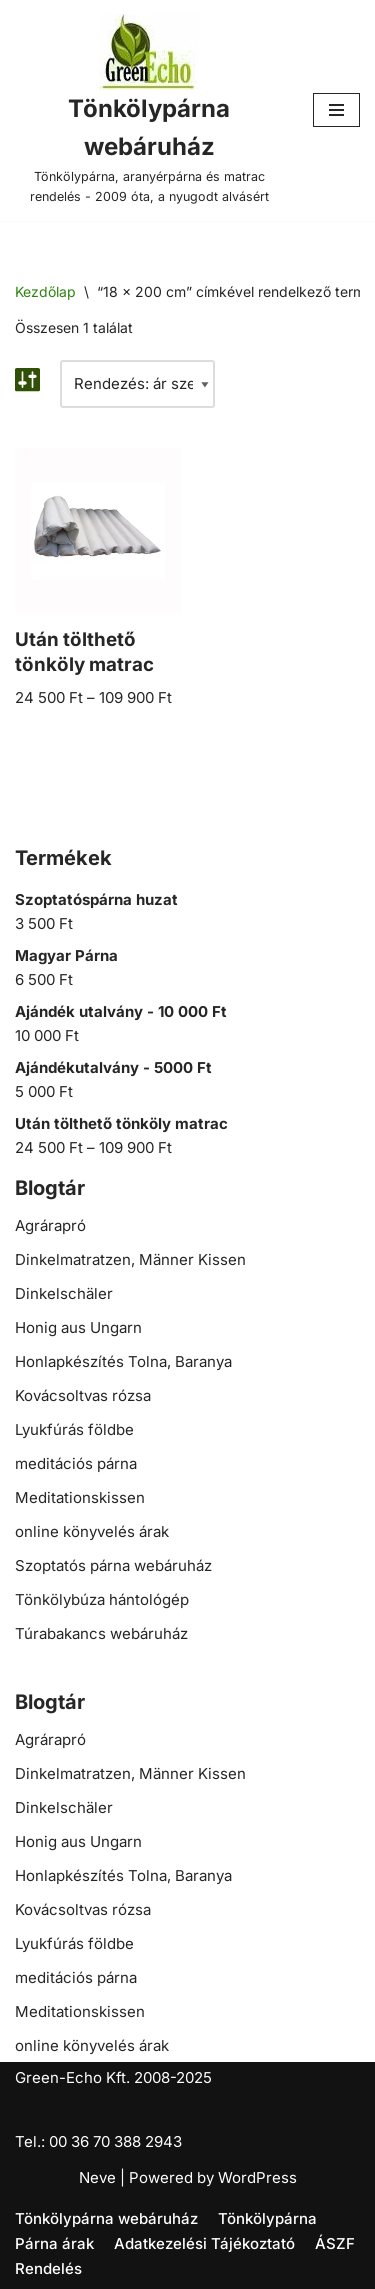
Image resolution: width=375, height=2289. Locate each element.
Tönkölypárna (267, 2218)
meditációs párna (76, 1463)
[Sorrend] (137, 384)
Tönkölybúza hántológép (102, 1599)
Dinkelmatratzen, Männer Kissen (130, 1259)
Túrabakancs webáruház (101, 1633)
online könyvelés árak (92, 1531)
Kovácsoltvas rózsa (83, 1395)
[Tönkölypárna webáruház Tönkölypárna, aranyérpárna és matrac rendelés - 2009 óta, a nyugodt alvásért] (149, 110)
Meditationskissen (80, 1497)
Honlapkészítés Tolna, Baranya (123, 1361)
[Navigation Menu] (336, 110)
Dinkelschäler (64, 1293)
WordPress (257, 2177)
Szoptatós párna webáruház (113, 1565)
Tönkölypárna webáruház (106, 2218)
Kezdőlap (45, 291)
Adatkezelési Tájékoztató (204, 2243)
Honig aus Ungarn (78, 1327)
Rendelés (48, 2268)
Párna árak (54, 2243)
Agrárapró (50, 1225)
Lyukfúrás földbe (74, 1429)
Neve (97, 2177)
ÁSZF (335, 2243)
